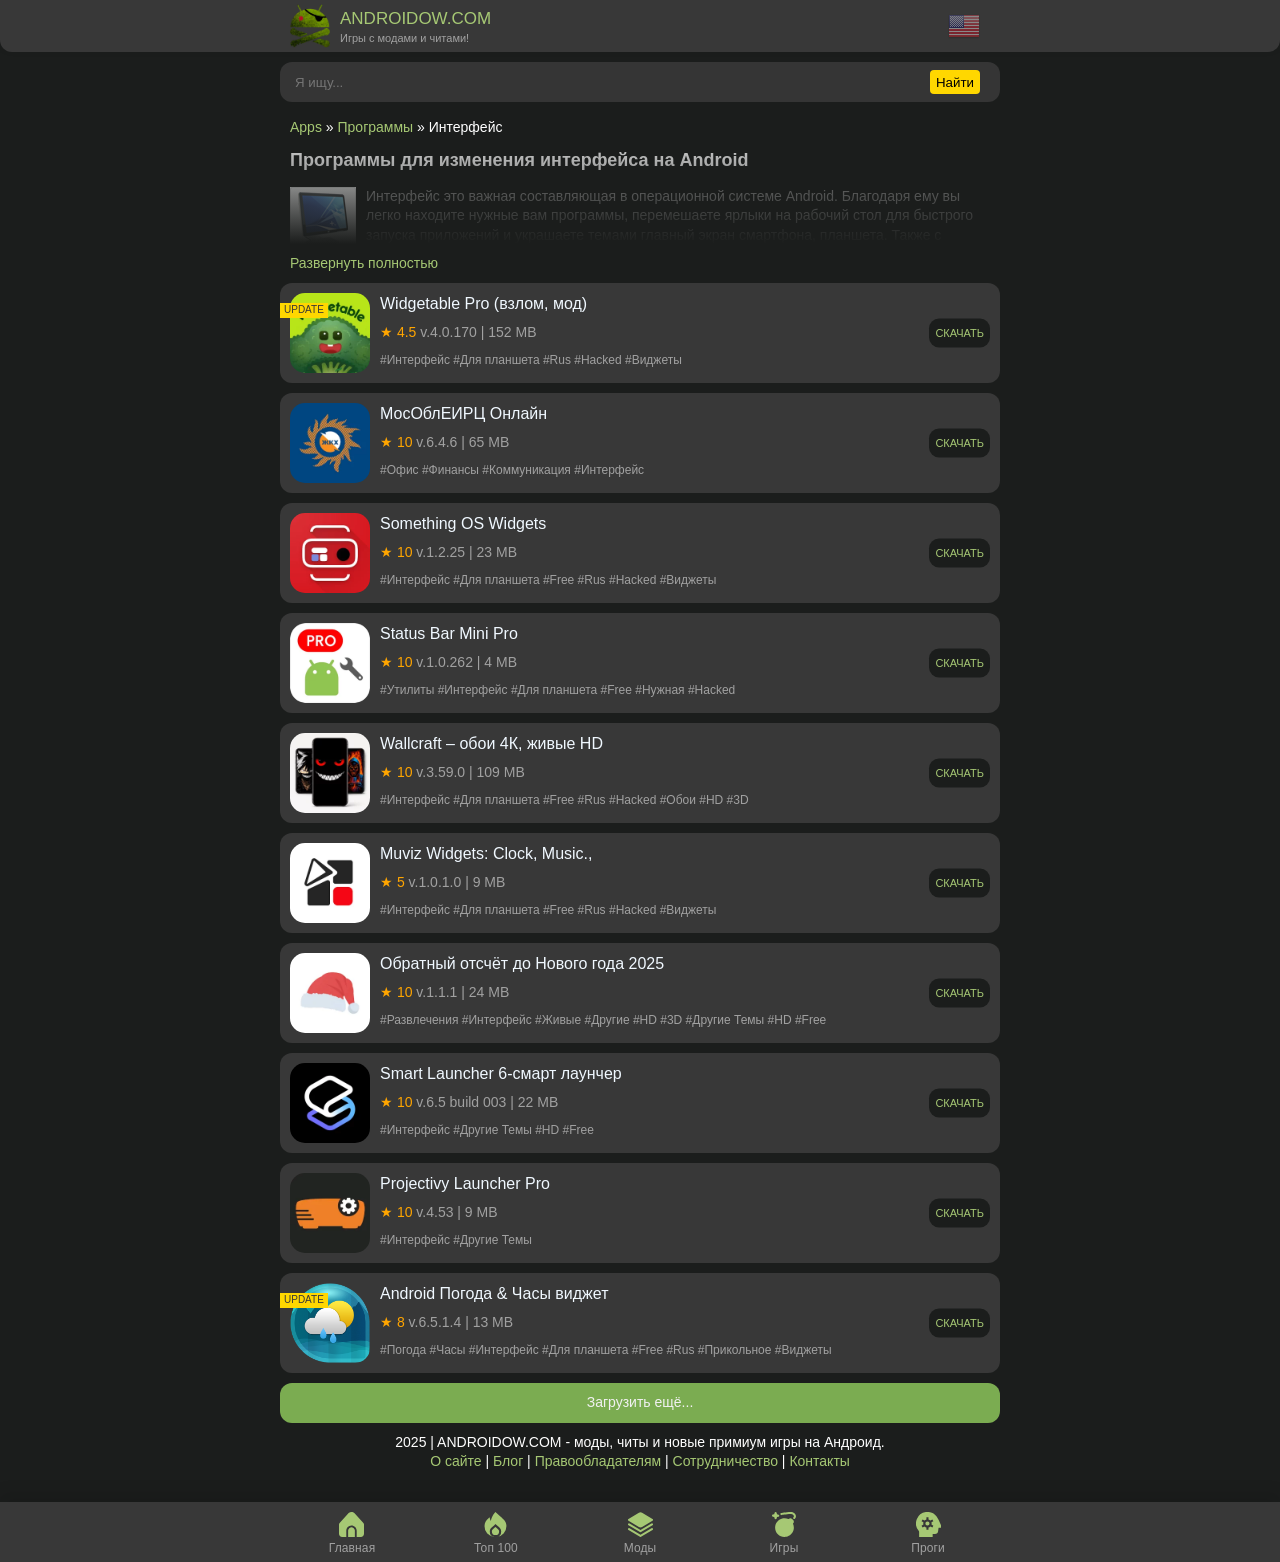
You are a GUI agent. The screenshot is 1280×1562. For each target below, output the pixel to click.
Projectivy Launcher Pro (465, 1183)
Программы (376, 127)
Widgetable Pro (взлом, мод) (483, 303)
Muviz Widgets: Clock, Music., (486, 853)
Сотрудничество (725, 1461)
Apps (306, 127)
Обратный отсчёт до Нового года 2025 (522, 963)
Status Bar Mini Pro (449, 633)
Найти (955, 82)
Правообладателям (598, 1461)
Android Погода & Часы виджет (494, 1293)
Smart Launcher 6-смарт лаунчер (501, 1073)
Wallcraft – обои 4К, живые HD (491, 743)
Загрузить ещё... (640, 1402)
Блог (508, 1461)
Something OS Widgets (463, 523)
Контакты (819, 1461)
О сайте (455, 1461)
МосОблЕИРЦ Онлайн (463, 413)
